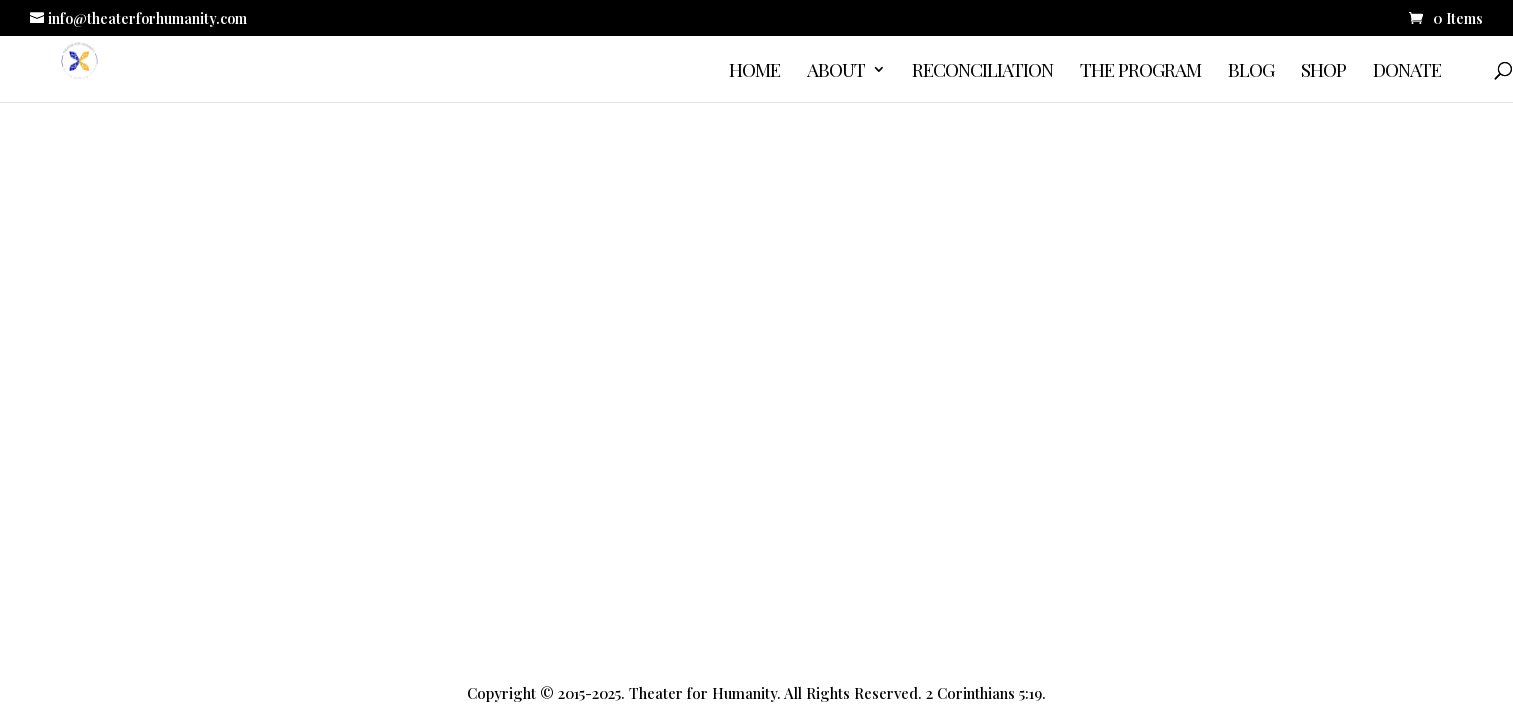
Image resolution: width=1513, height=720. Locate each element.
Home (754, 72)
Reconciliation (982, 72)
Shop (1323, 72)
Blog (1251, 72)
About (836, 72)
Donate (1407, 72)
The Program (1140, 72)
